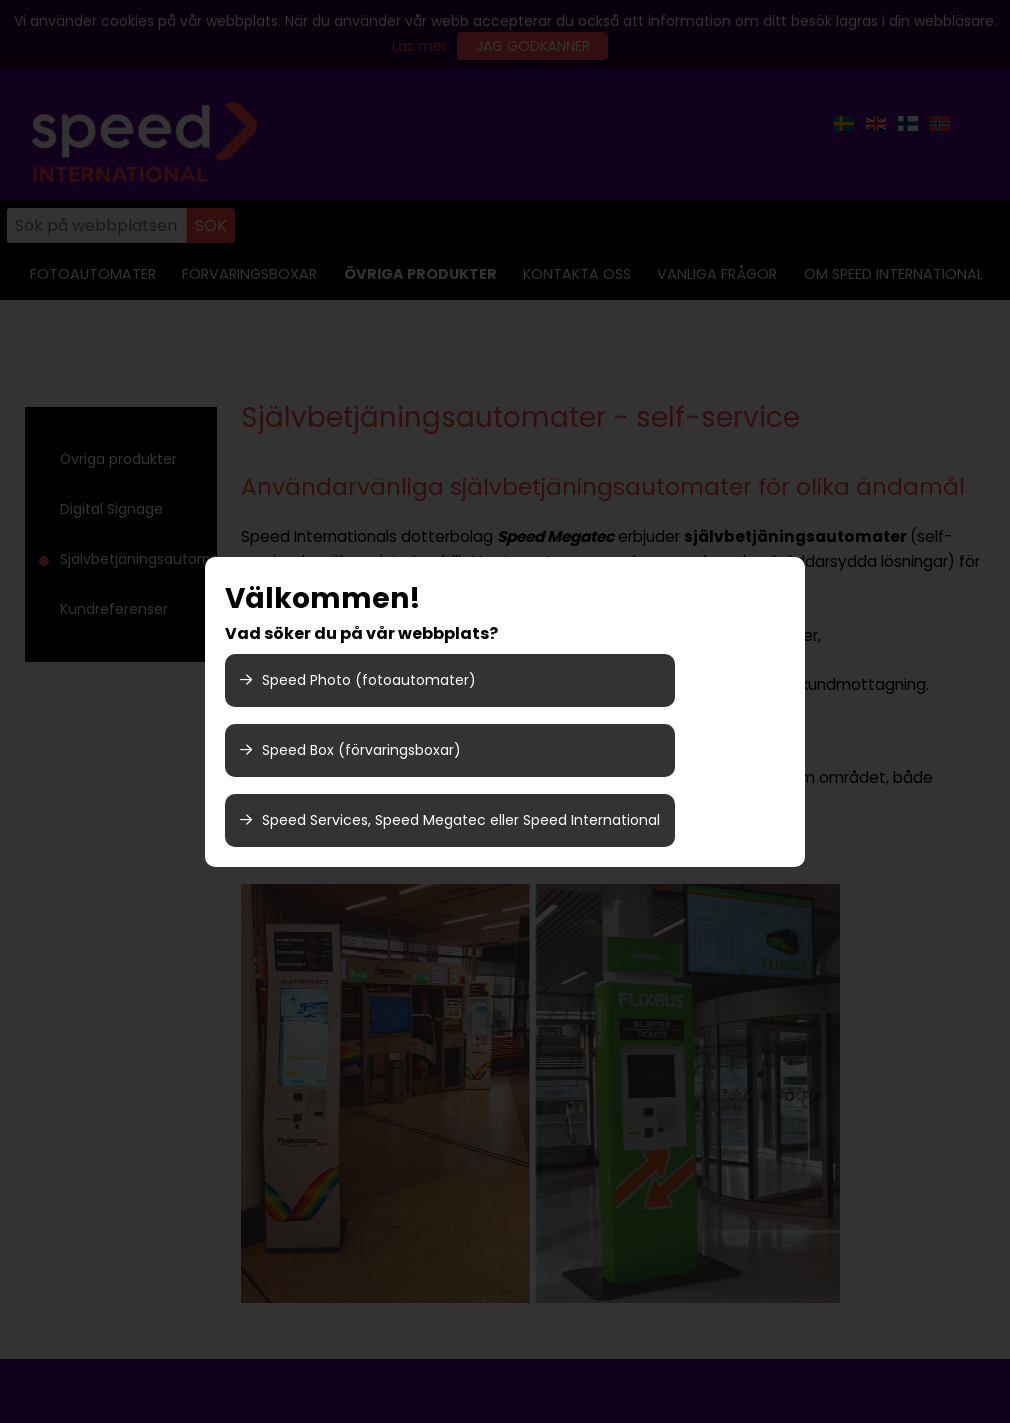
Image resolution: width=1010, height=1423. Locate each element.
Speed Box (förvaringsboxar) (350, 750)
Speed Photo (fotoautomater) (358, 680)
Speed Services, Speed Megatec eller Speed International (450, 820)
